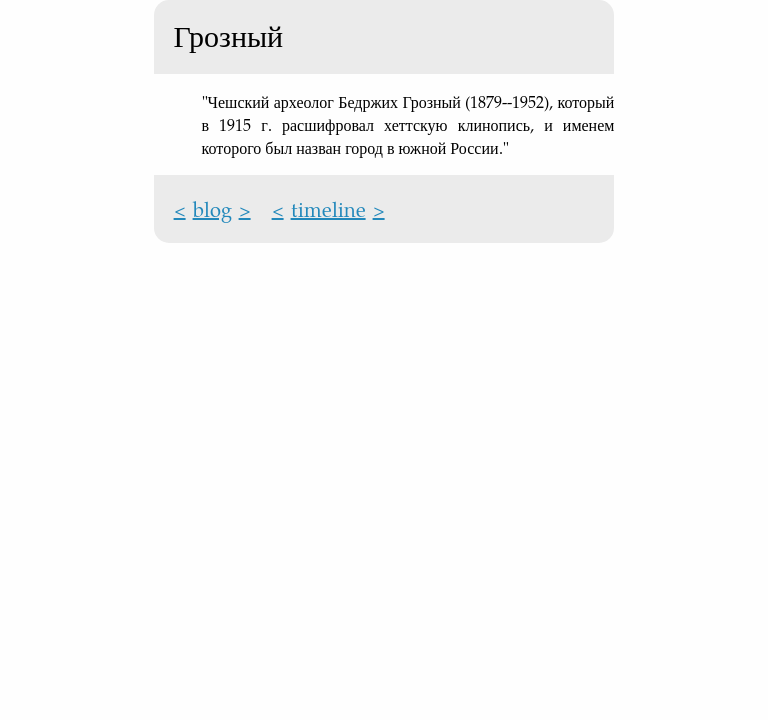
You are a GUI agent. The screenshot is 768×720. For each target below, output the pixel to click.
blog (212, 209)
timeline (328, 209)
